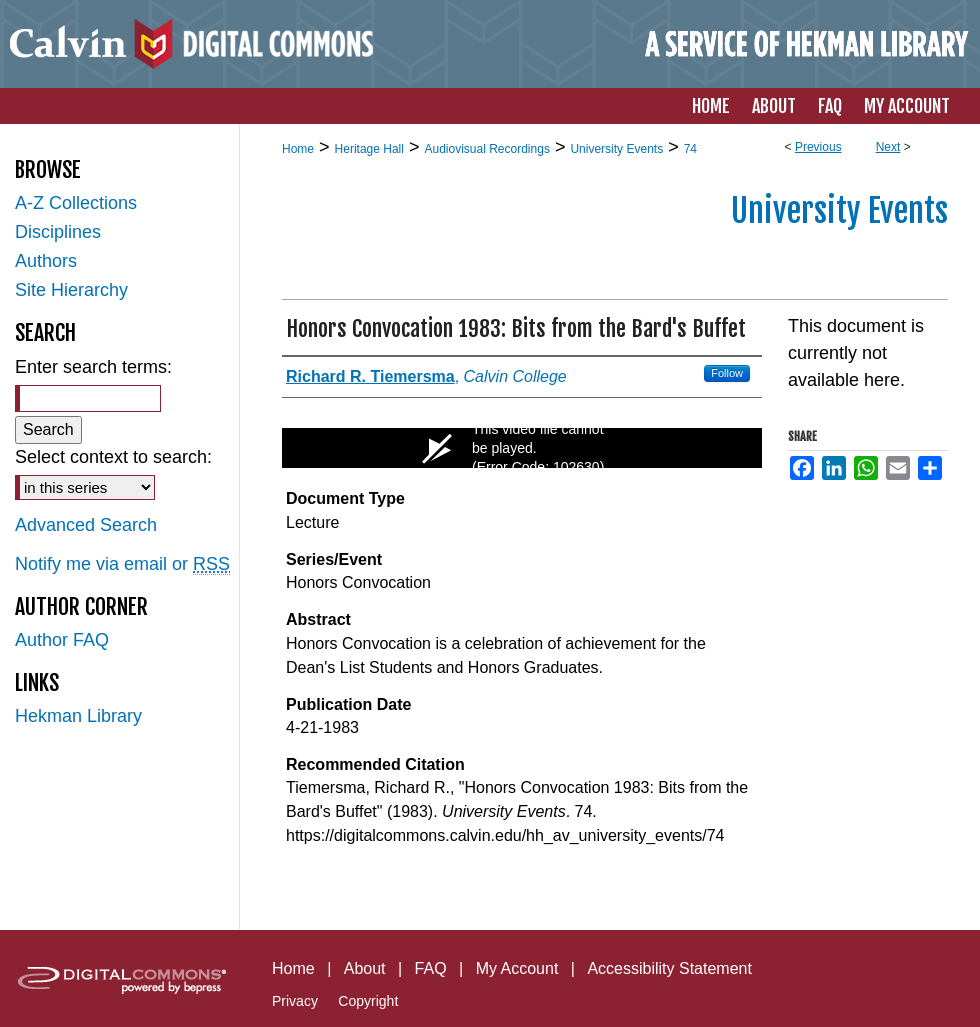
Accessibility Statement (669, 968)
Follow (727, 373)
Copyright (368, 1001)
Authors (46, 261)
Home (298, 149)
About (365, 968)
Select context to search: (113, 457)
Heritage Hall (369, 149)
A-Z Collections (76, 203)
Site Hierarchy (71, 290)
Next (888, 147)
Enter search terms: (93, 367)
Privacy (295, 1001)
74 (690, 149)
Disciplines (58, 232)
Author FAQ (62, 640)
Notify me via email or (122, 564)
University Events (616, 149)
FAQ (431, 968)
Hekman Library (78, 716)
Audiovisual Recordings (486, 149)
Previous (818, 147)
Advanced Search (86, 525)
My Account (517, 968)
